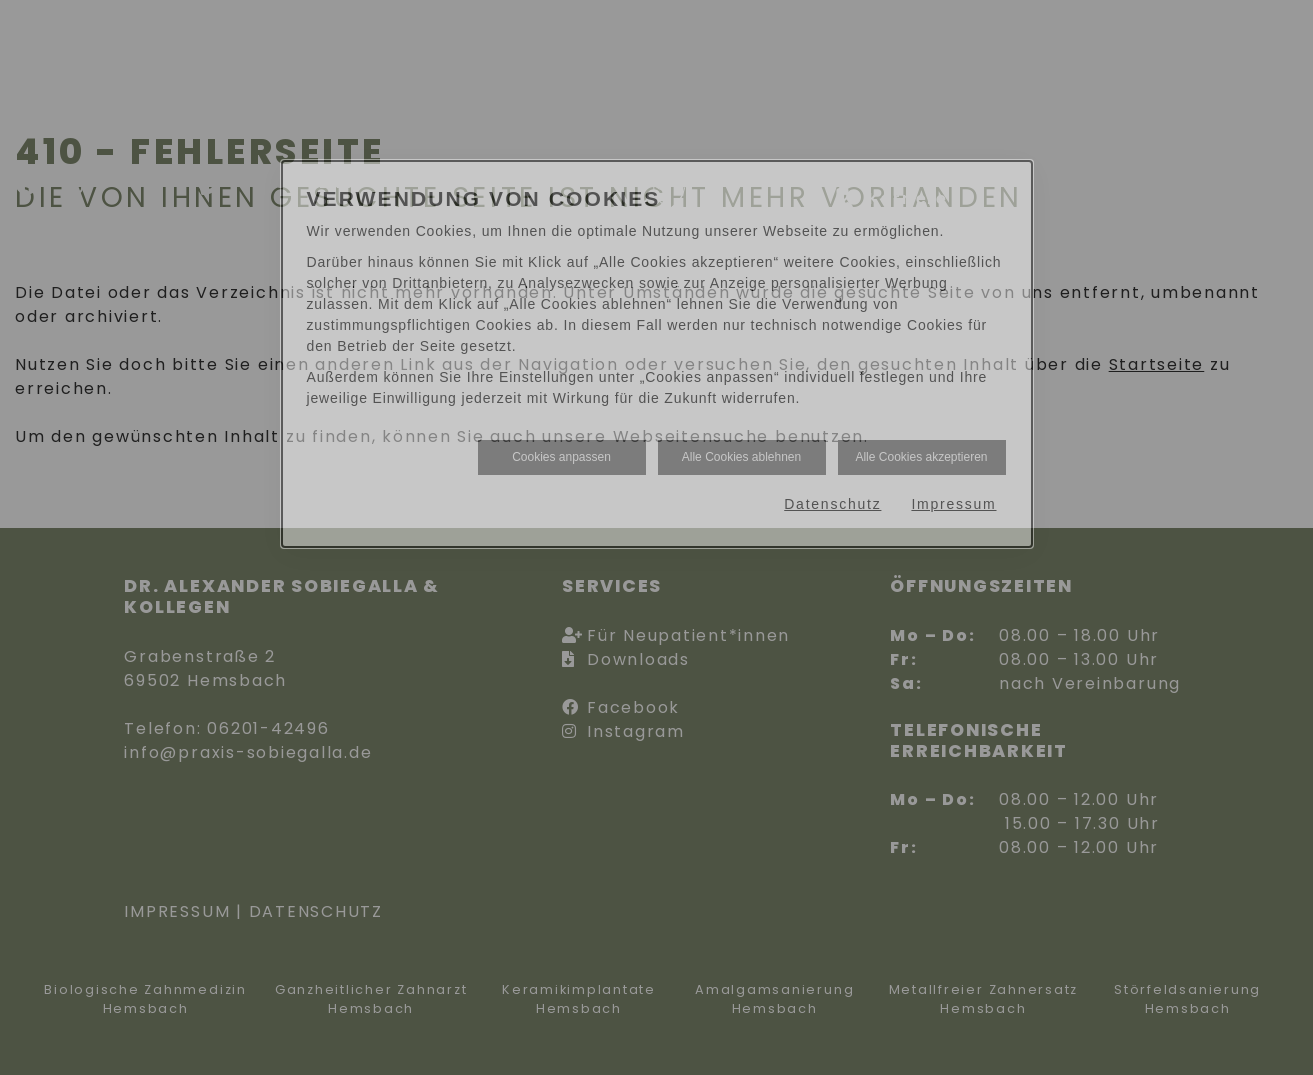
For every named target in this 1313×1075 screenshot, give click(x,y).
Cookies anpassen (561, 457)
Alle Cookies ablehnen (741, 457)
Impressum (953, 504)
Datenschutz (832, 504)
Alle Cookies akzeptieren (921, 457)
